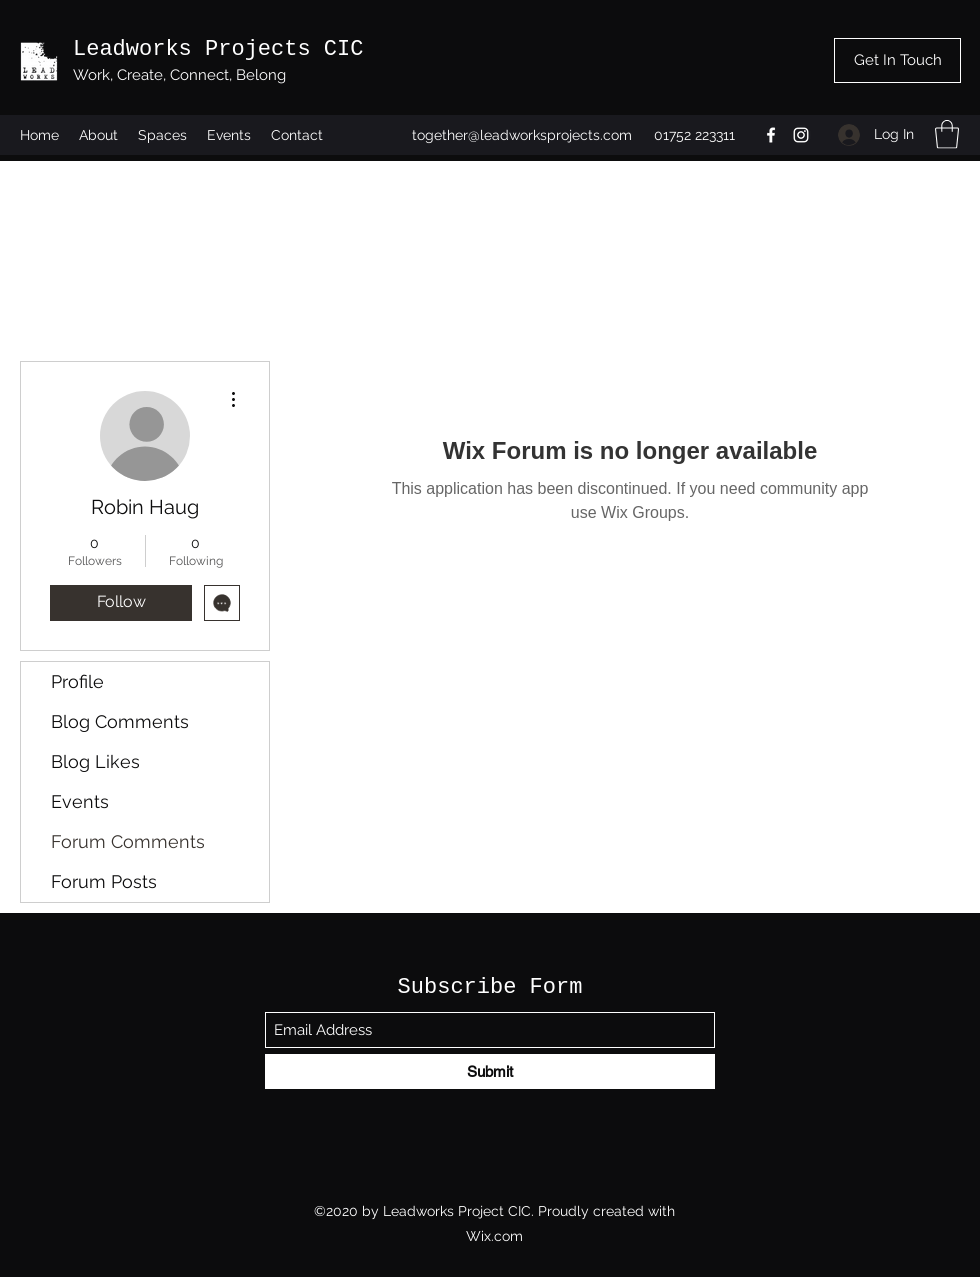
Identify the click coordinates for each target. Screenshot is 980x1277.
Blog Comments (120, 721)
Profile (77, 681)
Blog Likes (95, 761)
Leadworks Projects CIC (218, 49)
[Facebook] (771, 135)
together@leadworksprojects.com (522, 135)
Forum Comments (128, 841)
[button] (947, 134)
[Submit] (490, 1071)
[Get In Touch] (897, 60)
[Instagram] (801, 135)
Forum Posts (104, 881)
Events (80, 801)
